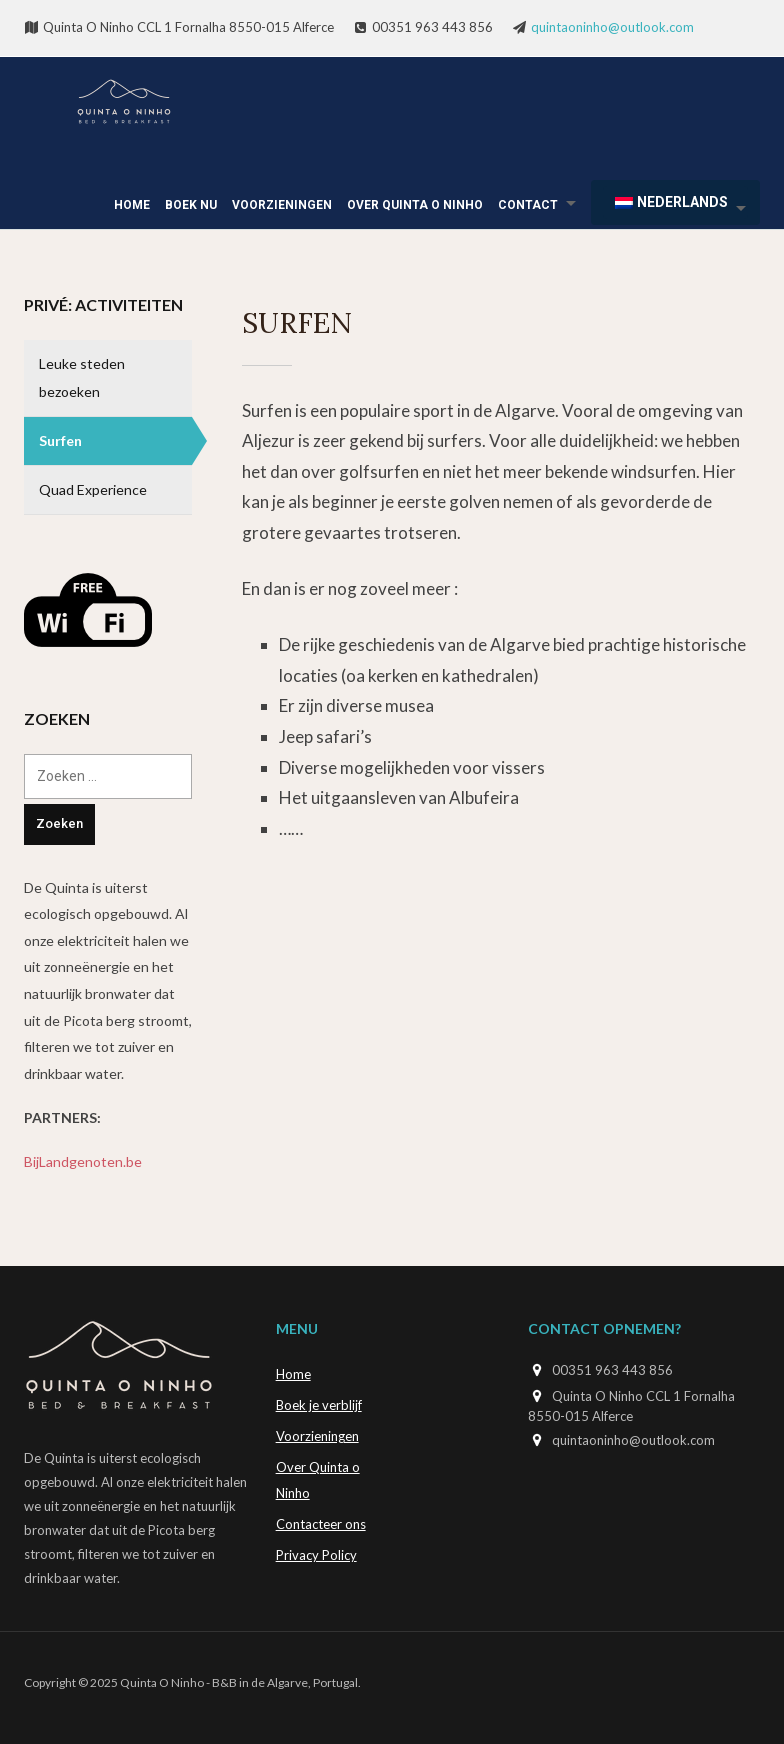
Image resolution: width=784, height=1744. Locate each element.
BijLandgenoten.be (83, 1161)
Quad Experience (93, 489)
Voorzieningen (282, 205)
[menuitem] (675, 202)
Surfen (60, 440)
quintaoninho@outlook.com (612, 27)
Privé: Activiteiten (103, 304)
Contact (528, 205)
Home (132, 205)
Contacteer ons (321, 1524)
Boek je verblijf (319, 1405)
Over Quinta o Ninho (415, 205)
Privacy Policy (316, 1555)
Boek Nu (191, 205)
